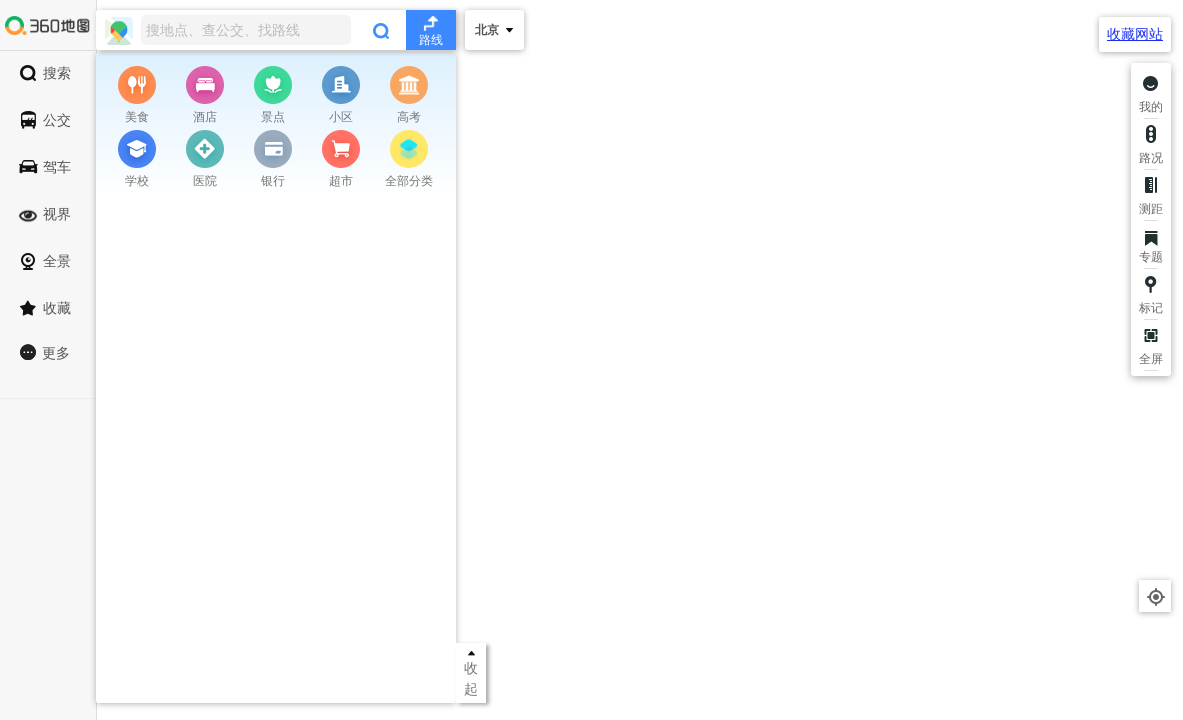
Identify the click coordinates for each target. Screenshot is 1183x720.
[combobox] (276, 30)
